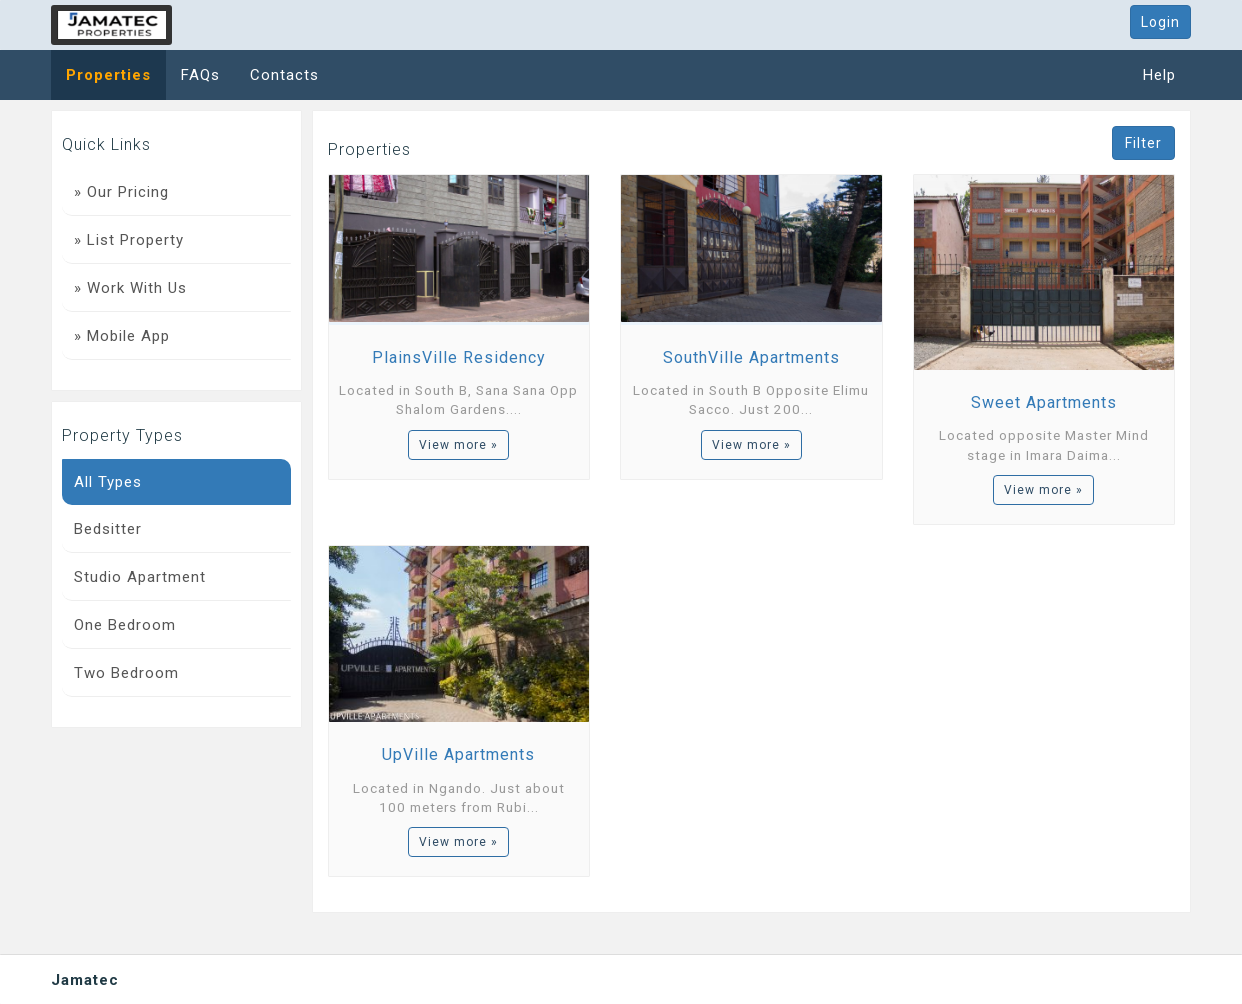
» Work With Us (130, 288)
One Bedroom (125, 625)
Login (1160, 22)
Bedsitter (108, 529)
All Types (108, 482)
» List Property (129, 240)
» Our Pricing (121, 192)
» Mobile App (122, 336)
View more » (458, 445)
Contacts (284, 75)
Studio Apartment (140, 577)
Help (1159, 75)
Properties (108, 75)
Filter (1143, 143)
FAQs (200, 75)
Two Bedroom (126, 673)
